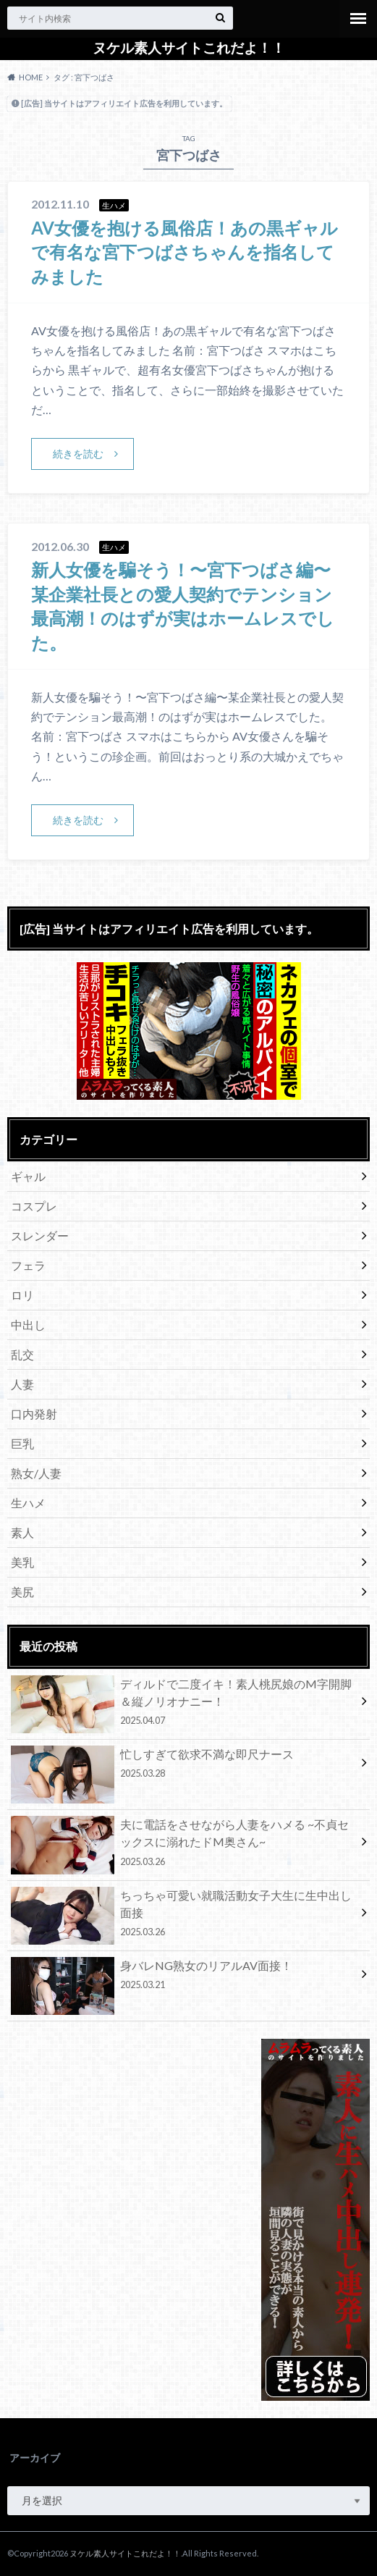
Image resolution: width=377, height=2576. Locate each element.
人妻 (22, 1384)
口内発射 (34, 1413)
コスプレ (34, 1206)
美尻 (22, 1592)
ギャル (28, 1176)
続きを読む (78, 453)
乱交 (22, 1354)
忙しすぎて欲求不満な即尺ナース (183, 1766)
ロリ (22, 1295)
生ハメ (28, 1503)
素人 (22, 1532)
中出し (28, 1324)
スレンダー (40, 1235)
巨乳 (22, 1443)
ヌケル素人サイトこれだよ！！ (189, 48)
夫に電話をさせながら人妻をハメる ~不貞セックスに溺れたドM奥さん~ (183, 1845)
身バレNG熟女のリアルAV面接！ (183, 1977)
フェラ (28, 1265)
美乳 (22, 1562)
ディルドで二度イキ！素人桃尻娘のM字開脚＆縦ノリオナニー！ (183, 1704)
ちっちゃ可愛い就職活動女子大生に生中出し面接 (183, 1916)
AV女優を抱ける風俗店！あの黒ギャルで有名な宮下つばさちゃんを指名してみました (184, 252)
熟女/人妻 (36, 1473)
